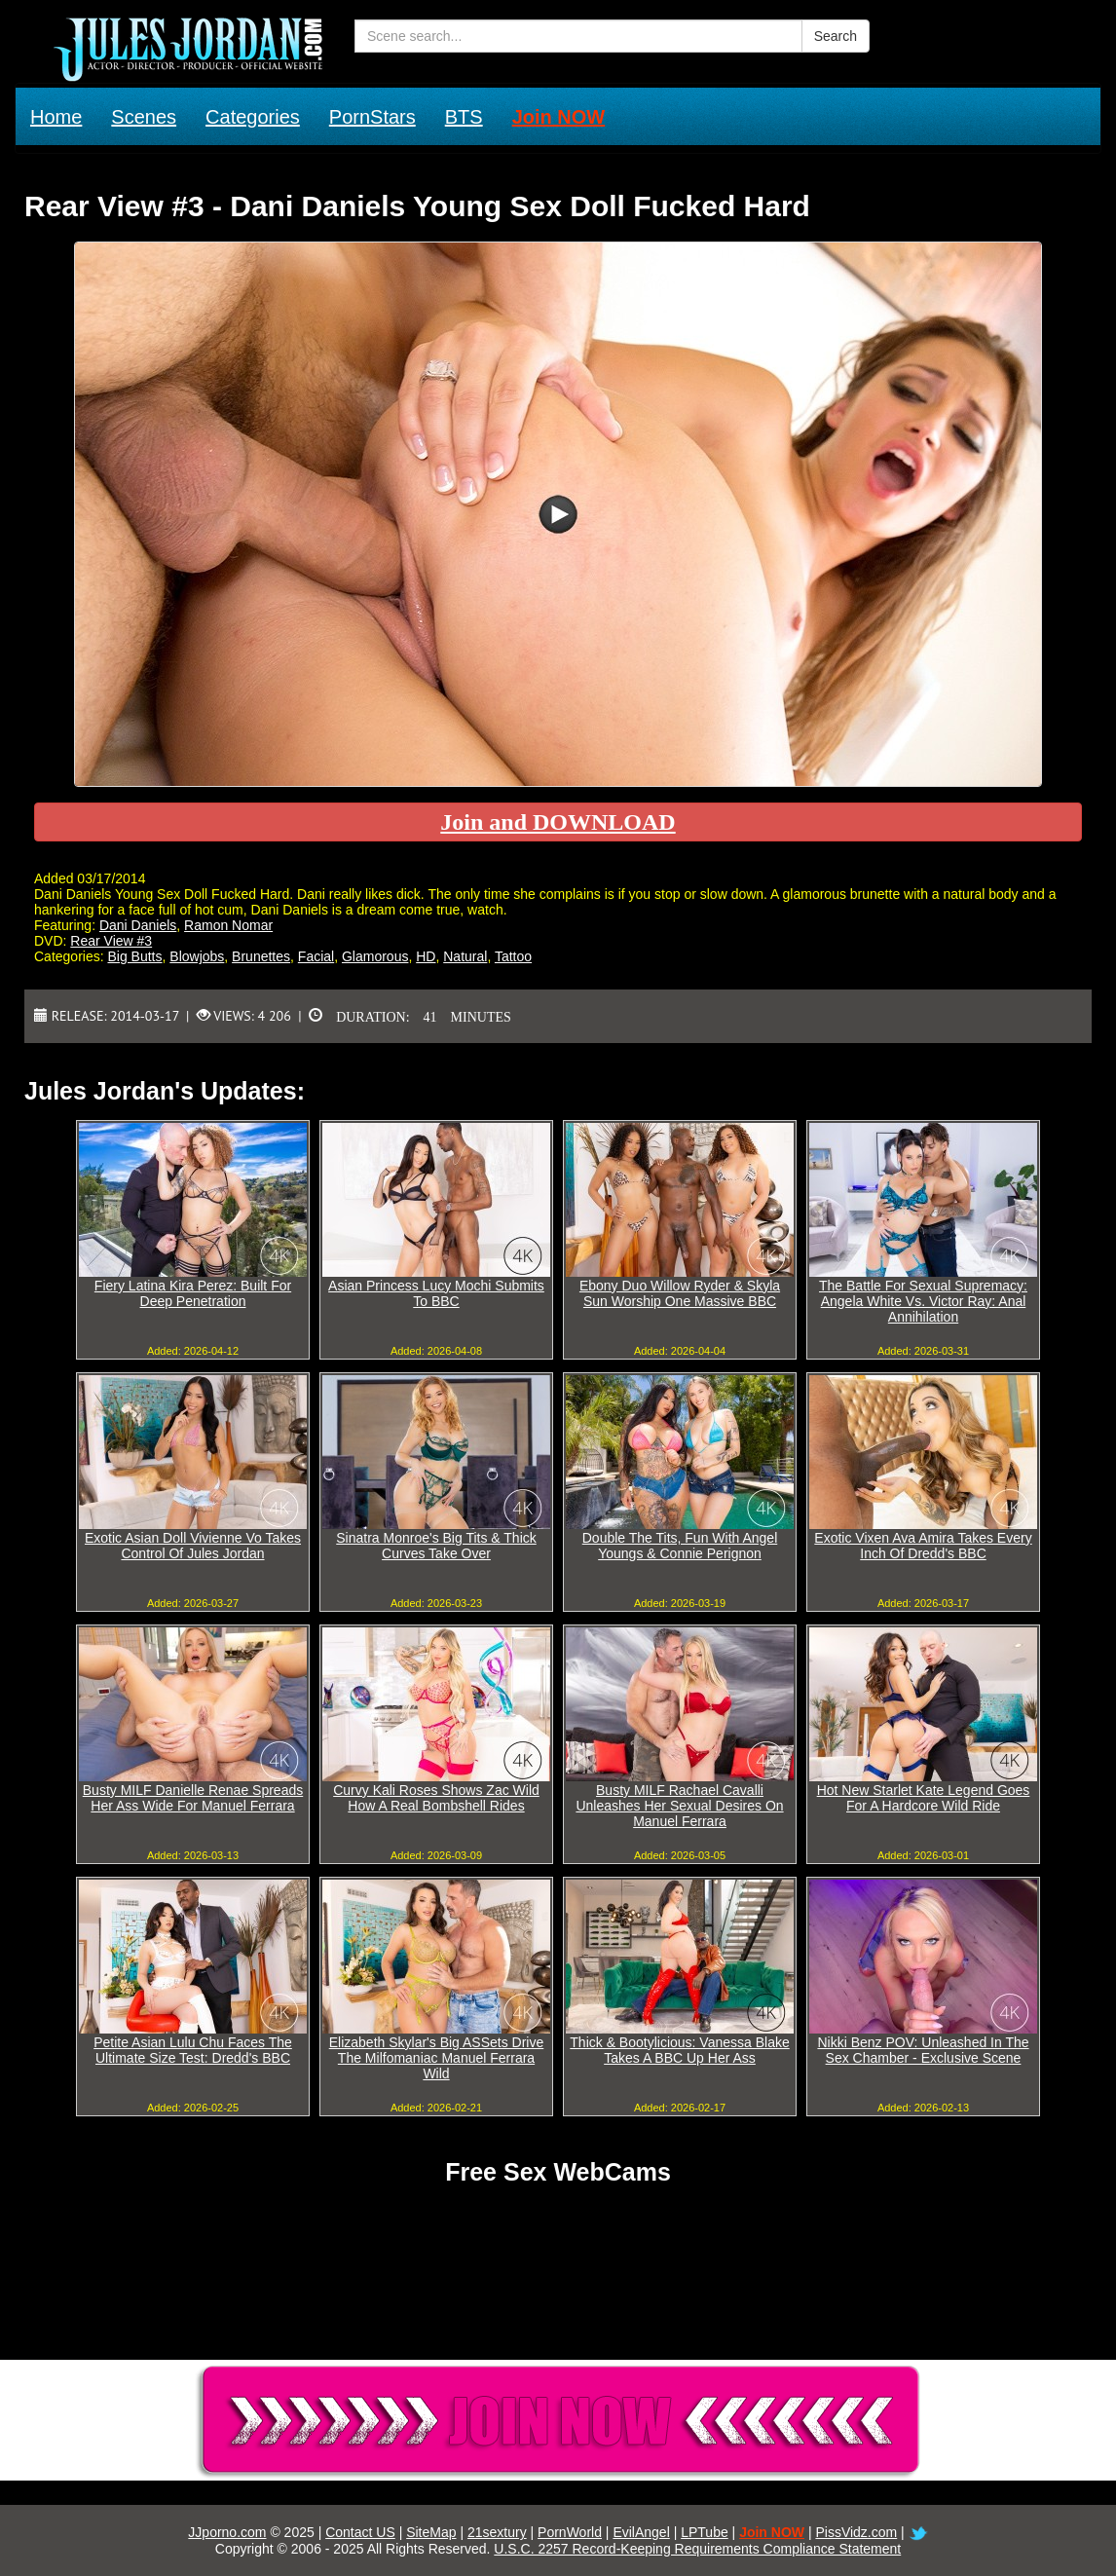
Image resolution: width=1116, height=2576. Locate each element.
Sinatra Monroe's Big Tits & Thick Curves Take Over (436, 1545)
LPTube (704, 2532)
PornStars (372, 117)
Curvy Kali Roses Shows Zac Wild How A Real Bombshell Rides (436, 1797)
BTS (464, 117)
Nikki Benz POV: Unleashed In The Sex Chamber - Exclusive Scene (922, 2050)
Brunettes (261, 956)
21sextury (497, 2532)
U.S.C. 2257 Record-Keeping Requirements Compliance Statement (697, 2549)
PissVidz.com (856, 2532)
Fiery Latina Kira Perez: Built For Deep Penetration (192, 1293)
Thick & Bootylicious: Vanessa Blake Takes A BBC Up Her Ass (679, 2050)
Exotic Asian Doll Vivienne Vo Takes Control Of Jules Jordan (193, 1545)
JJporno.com (227, 2532)
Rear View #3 (111, 941)
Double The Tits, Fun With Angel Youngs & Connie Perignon (680, 1545)
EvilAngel (641, 2532)
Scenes (143, 117)
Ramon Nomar (228, 925)
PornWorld (570, 2532)
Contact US (360, 2532)
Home (56, 117)
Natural (465, 956)
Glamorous (375, 956)
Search (835, 36)
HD (425, 956)
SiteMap (431, 2532)
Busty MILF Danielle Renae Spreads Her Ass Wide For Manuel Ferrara (193, 1797)
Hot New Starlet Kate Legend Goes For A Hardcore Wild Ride (923, 1797)
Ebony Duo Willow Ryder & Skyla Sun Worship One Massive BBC (679, 1293)
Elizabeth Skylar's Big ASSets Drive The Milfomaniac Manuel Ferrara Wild (436, 2058)
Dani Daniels (137, 925)
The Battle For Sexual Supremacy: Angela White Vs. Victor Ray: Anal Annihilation (923, 1301)
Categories (252, 117)
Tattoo (513, 956)
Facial (316, 956)
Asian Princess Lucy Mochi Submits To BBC (436, 1293)
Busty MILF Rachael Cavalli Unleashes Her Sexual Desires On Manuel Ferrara (679, 1805)
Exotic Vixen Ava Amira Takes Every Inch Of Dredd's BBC (922, 1545)
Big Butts (134, 956)
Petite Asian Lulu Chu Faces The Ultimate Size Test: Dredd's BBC (192, 2050)
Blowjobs (196, 956)
